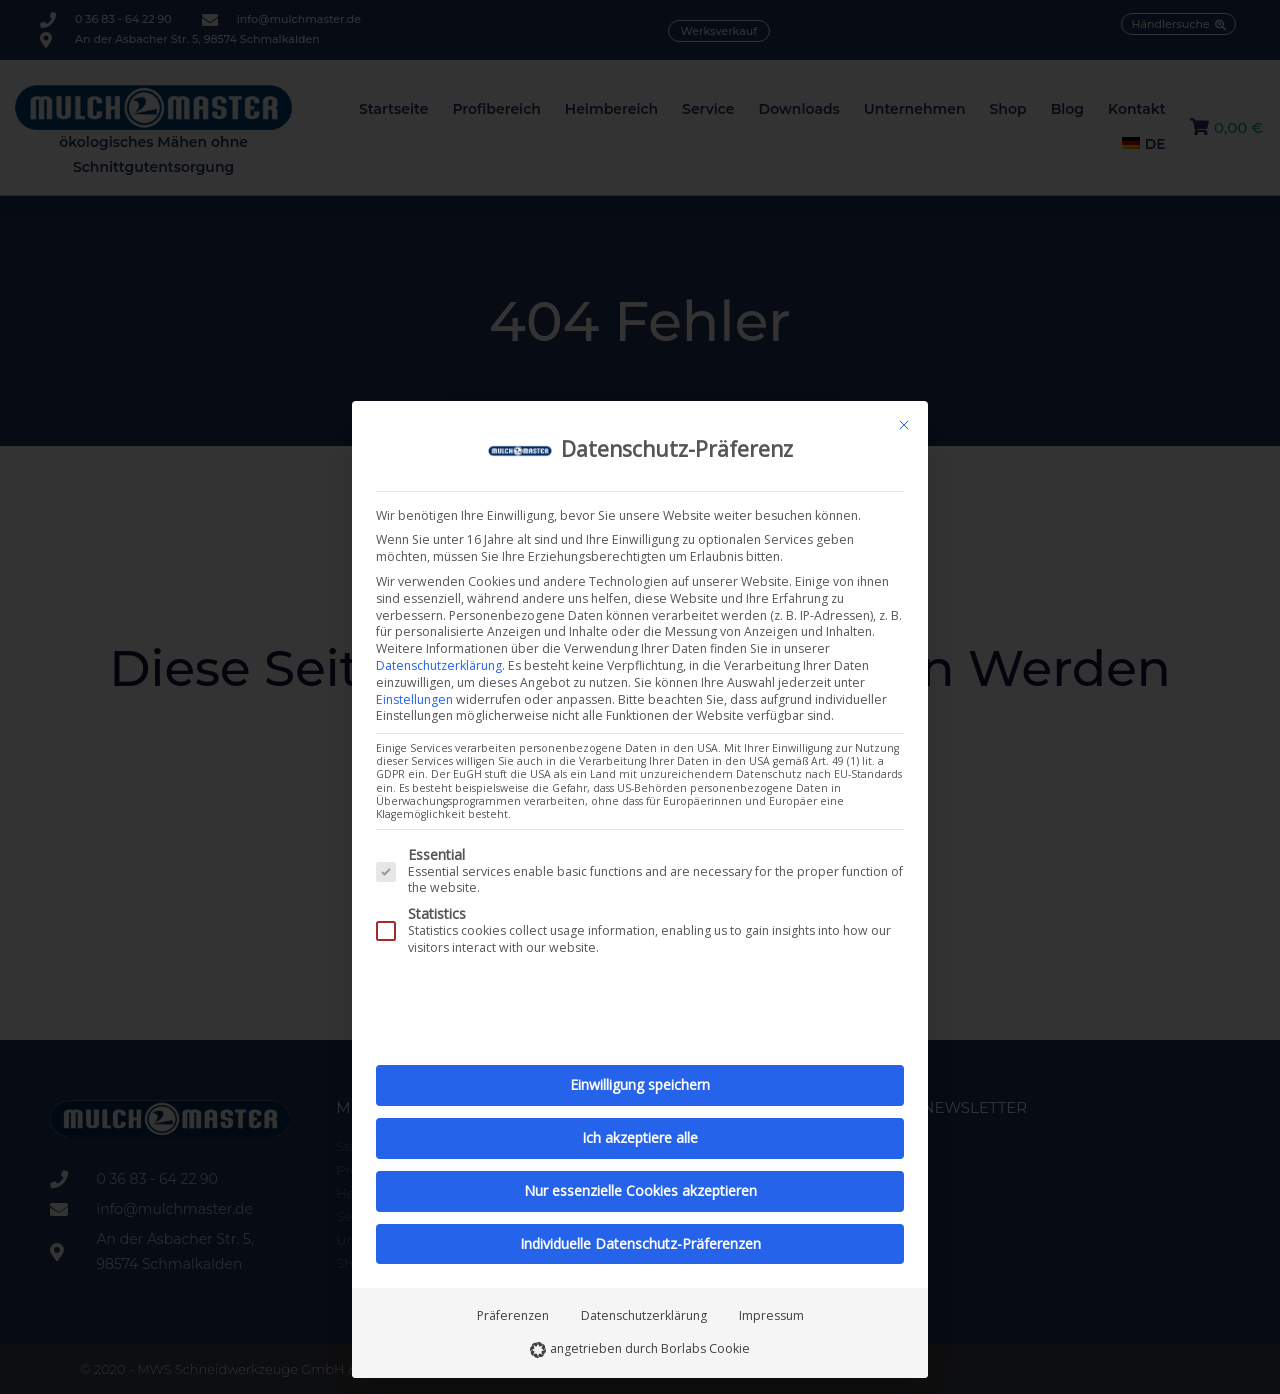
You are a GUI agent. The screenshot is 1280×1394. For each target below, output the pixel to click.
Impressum (771, 1315)
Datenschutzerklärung (439, 665)
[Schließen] (904, 425)
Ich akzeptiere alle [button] (640, 1137)
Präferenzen (513, 1315)
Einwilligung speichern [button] (640, 1084)
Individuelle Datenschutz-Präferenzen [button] (640, 1243)
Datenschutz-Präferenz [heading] (677, 449)
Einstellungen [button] (414, 699)
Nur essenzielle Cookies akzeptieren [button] (640, 1190)
